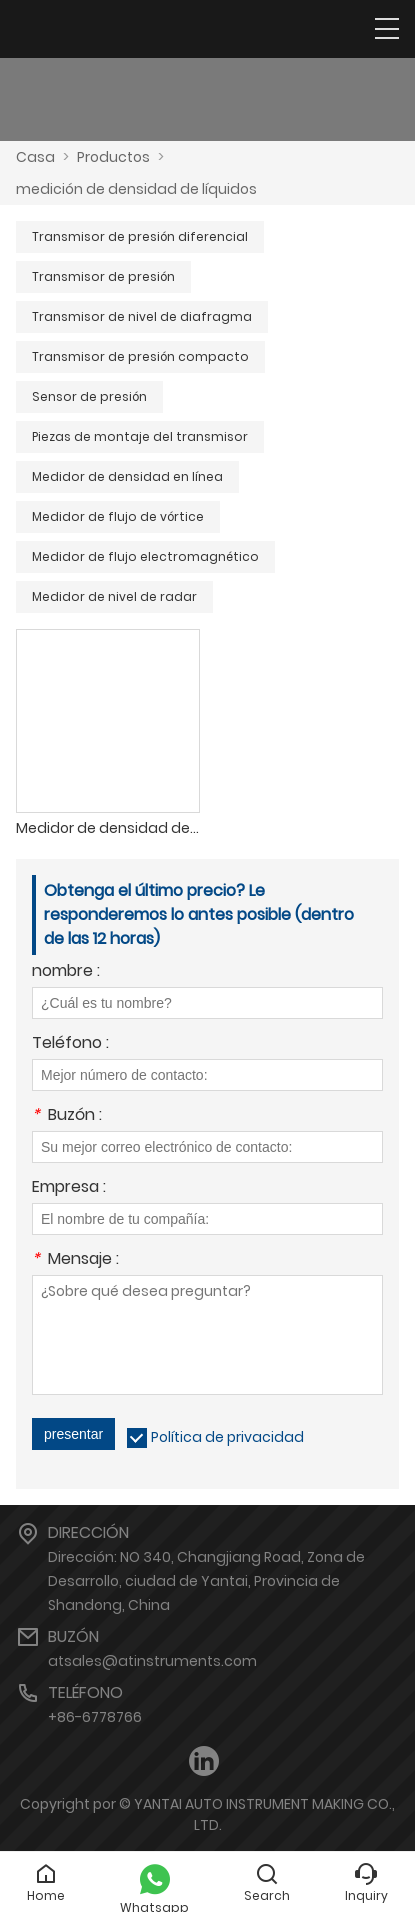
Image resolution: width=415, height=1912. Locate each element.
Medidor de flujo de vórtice (118, 516)
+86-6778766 (95, 1717)
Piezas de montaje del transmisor (140, 436)
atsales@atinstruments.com (152, 1661)
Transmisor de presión (103, 276)
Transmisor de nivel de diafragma (142, 316)
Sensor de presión (89, 396)
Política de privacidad (227, 1437)
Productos (113, 157)
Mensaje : (75, 1260)
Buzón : (67, 1116)
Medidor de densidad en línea (127, 476)
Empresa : (69, 1188)
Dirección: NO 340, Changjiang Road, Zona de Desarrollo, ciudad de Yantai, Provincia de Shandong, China (206, 1581)
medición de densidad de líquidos (136, 189)
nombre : (66, 972)
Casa (35, 157)
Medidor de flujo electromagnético (145, 556)
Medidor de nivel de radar (114, 596)
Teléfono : (70, 1044)
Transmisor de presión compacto (140, 356)
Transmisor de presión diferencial (140, 236)
